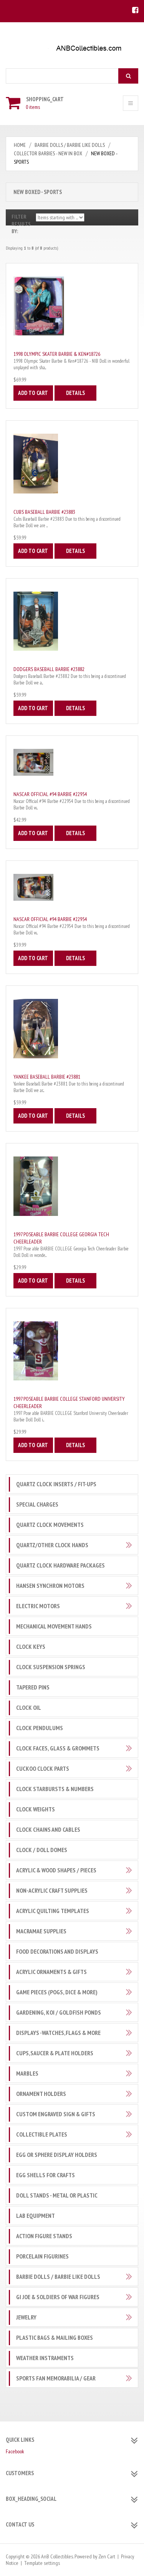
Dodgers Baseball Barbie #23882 (48, 669)
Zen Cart (106, 2556)
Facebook (15, 2451)
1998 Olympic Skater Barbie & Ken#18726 (56, 353)
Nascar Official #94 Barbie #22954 (50, 794)
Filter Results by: (21, 224)
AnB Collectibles (57, 2556)
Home (20, 144)
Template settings (42, 2563)
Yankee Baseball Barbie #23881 (46, 1076)
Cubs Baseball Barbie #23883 (44, 511)
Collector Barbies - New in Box (48, 153)
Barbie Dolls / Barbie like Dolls (70, 144)
